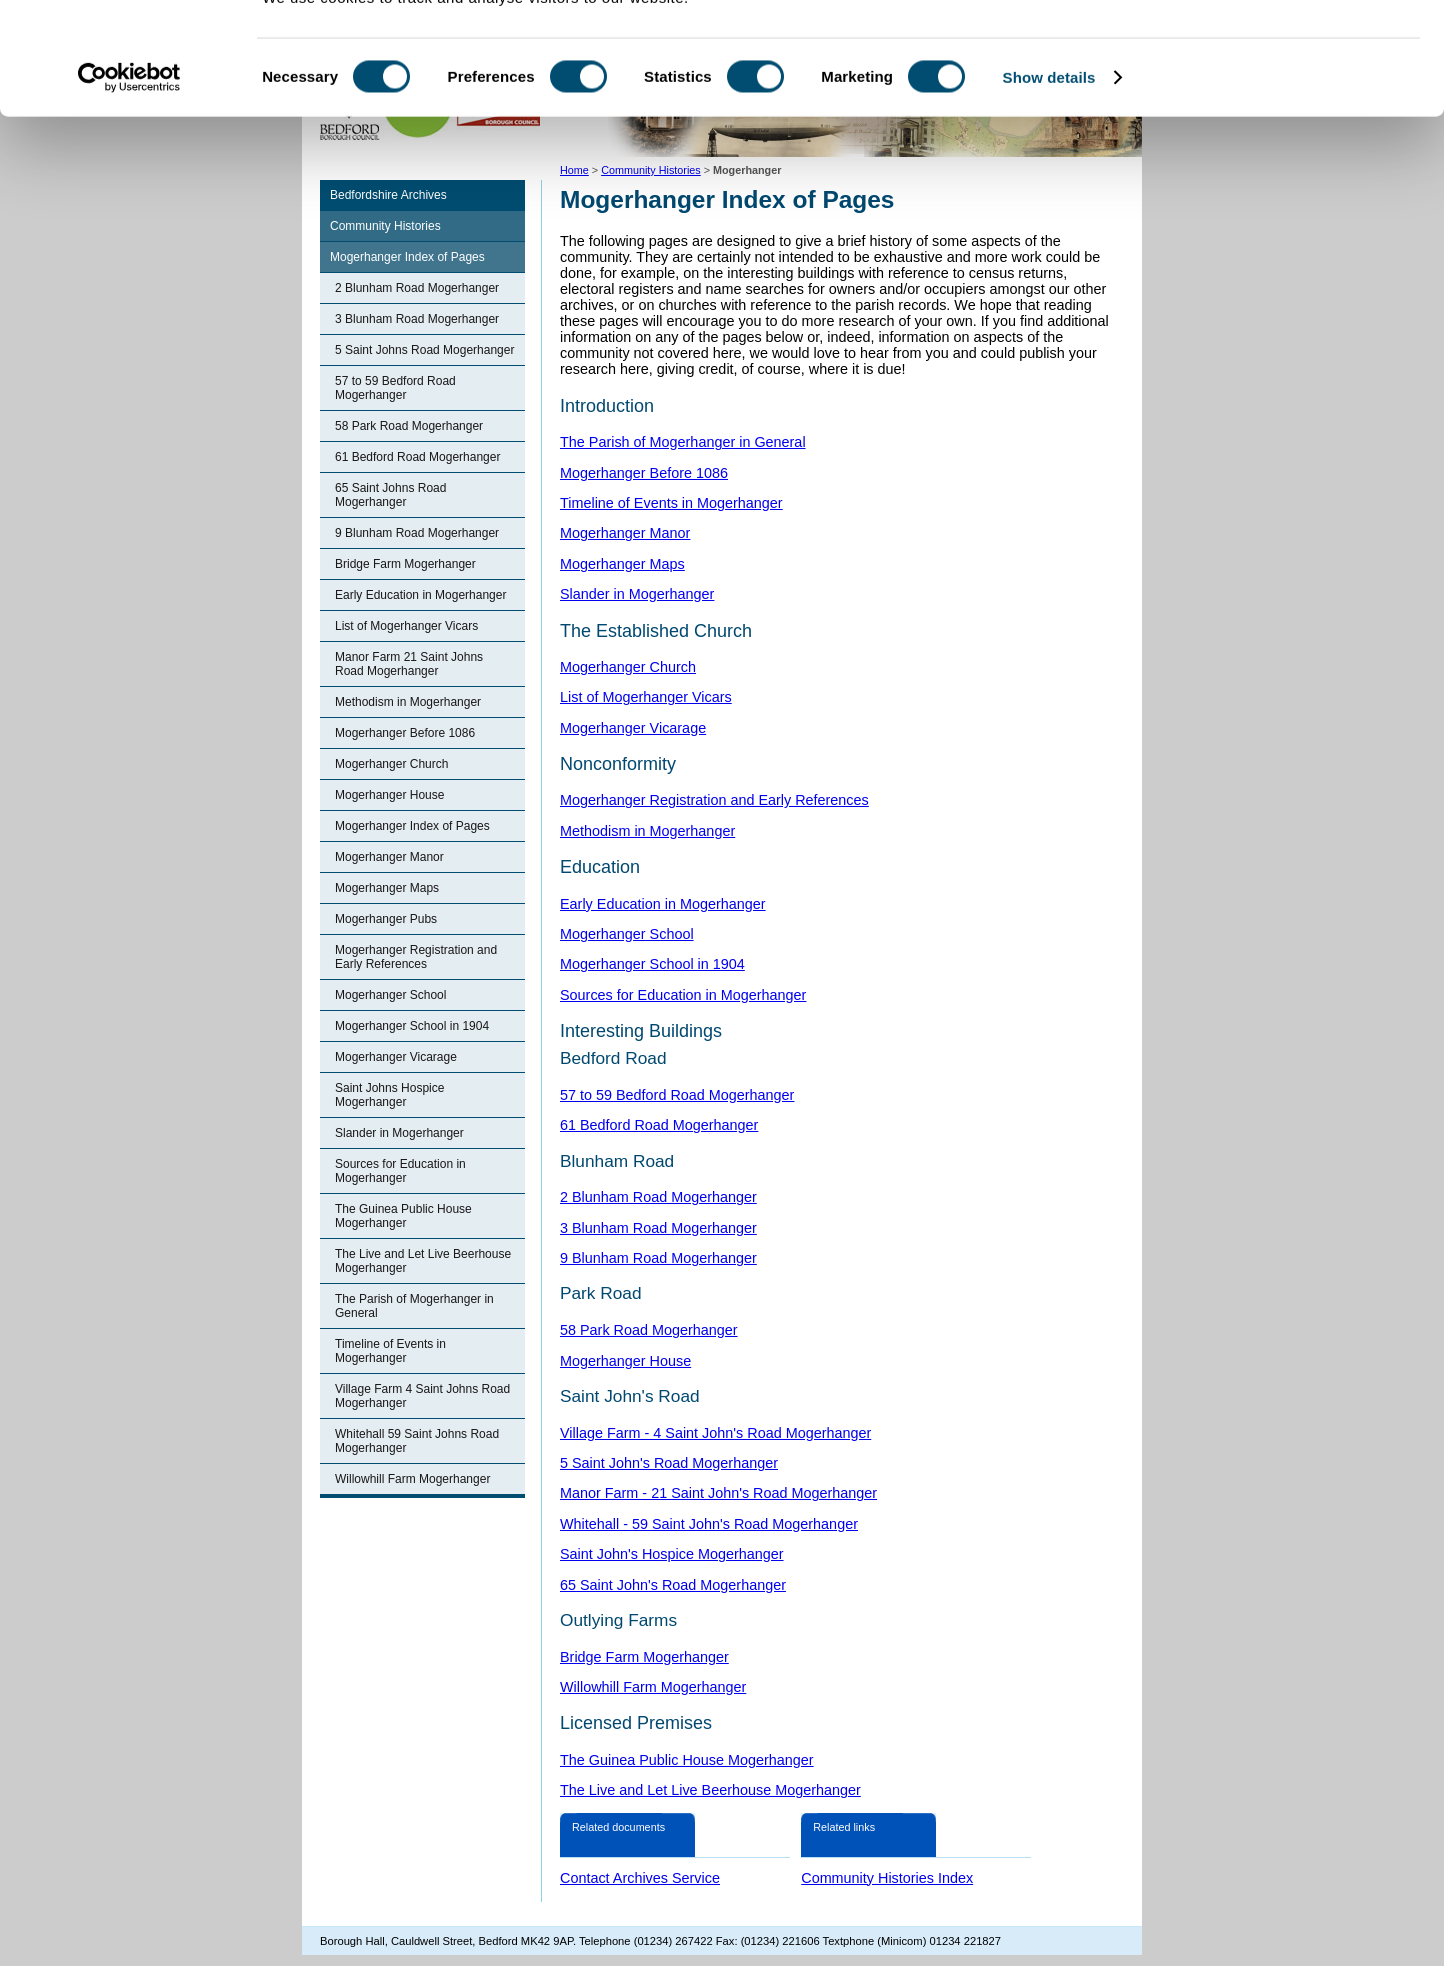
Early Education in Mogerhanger (420, 595)
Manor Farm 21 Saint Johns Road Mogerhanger (409, 664)
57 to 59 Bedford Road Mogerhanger (395, 388)
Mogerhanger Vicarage (396, 1057)
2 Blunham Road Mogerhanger (417, 288)
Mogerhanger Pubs (386, 919)
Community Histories (385, 226)
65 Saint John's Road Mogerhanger (673, 1585)
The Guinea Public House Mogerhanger (403, 1216)
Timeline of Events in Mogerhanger (390, 1351)
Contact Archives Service (640, 1878)
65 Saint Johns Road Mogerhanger (390, 495)
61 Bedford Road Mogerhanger (417, 457)
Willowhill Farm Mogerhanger (412, 1479)
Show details (1049, 153)
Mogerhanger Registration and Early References (416, 957)
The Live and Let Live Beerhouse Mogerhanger (423, 1261)
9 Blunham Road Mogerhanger (417, 533)
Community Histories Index (887, 1878)
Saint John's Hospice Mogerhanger (672, 1554)
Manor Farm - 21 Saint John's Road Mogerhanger (718, 1493)
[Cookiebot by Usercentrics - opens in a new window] (129, 154)
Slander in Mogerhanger (399, 1133)
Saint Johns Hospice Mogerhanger (389, 1095)
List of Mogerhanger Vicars (406, 626)
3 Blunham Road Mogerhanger (417, 319)
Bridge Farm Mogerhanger (405, 564)
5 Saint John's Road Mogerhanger (669, 1463)
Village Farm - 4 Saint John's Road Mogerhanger (715, 1433)
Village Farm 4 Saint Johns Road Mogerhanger (422, 1396)
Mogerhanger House (389, 795)
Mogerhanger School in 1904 (412, 1026)
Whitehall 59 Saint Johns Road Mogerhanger (417, 1441)
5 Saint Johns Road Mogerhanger (424, 350)
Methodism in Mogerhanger (408, 702)
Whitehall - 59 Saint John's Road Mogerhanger (709, 1524)
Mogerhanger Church (391, 764)
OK (1277, 49)
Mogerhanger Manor (389, 857)
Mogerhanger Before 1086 (405, 733)
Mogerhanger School (390, 995)
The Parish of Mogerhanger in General (414, 1306)
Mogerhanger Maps (387, 888)
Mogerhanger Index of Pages (407, 257)
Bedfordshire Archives (388, 195)
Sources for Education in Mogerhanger (400, 1171)
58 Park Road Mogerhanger (409, 426)
